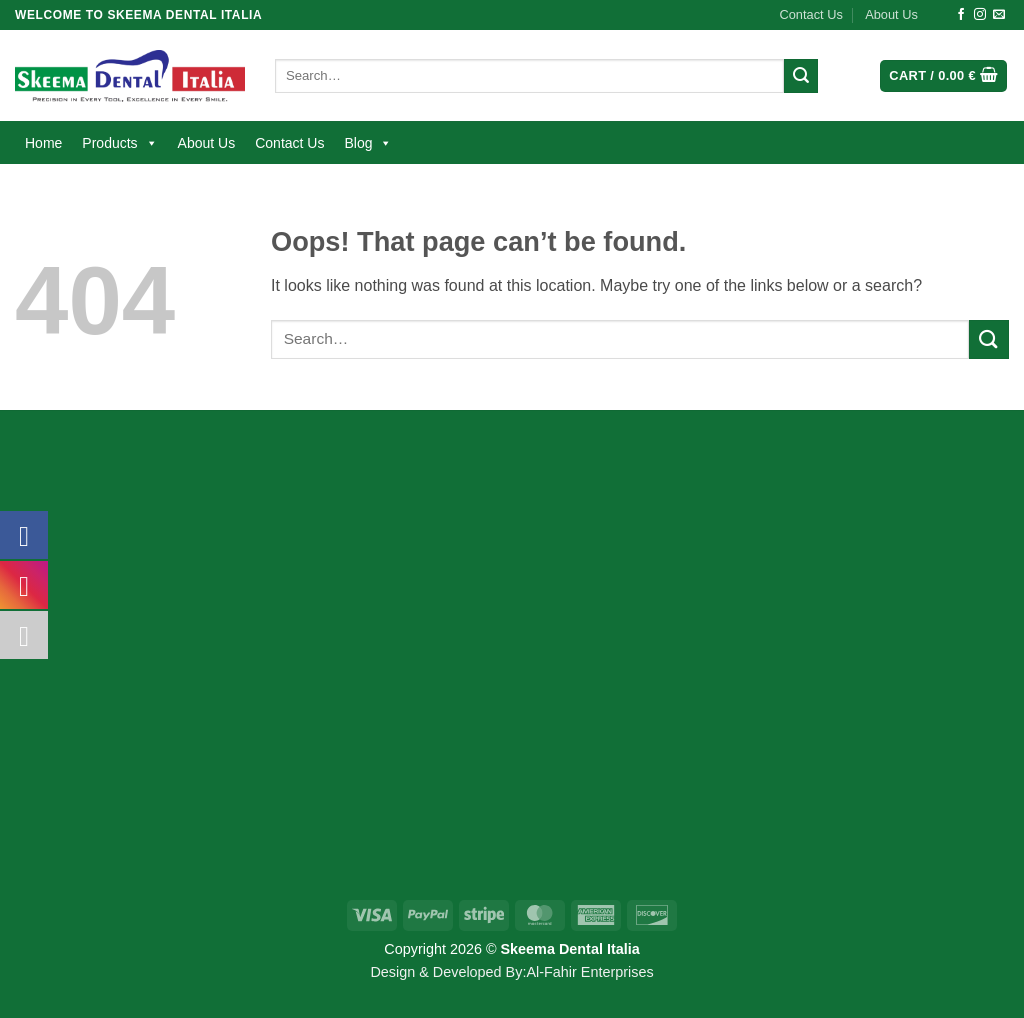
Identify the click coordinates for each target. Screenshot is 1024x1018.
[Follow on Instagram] (980, 15)
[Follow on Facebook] (961, 15)
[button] (943, 76)
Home (43, 143)
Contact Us (811, 14)
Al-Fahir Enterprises (589, 972)
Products (119, 143)
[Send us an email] (999, 15)
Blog (368, 143)
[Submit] (801, 76)
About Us (891, 14)
